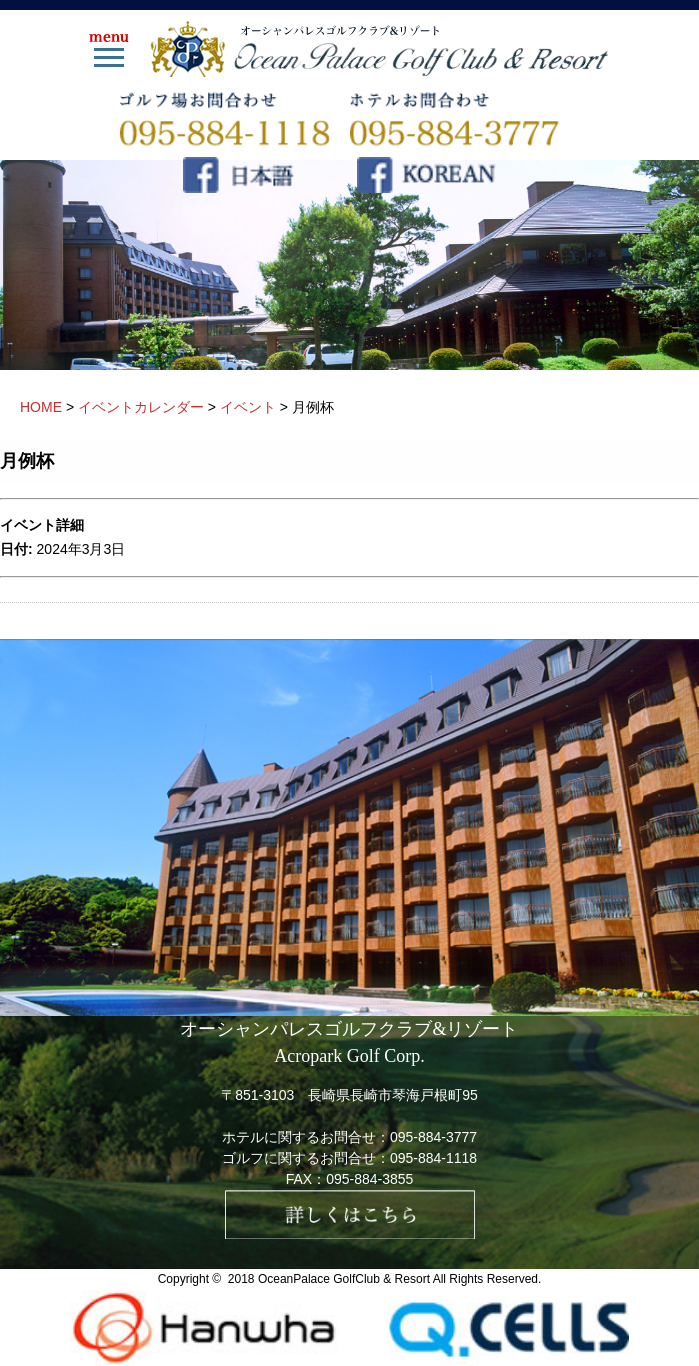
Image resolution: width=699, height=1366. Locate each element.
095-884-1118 (433, 1158)
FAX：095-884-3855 (350, 1179)
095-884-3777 (433, 1137)
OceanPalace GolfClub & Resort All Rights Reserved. (399, 1279)
